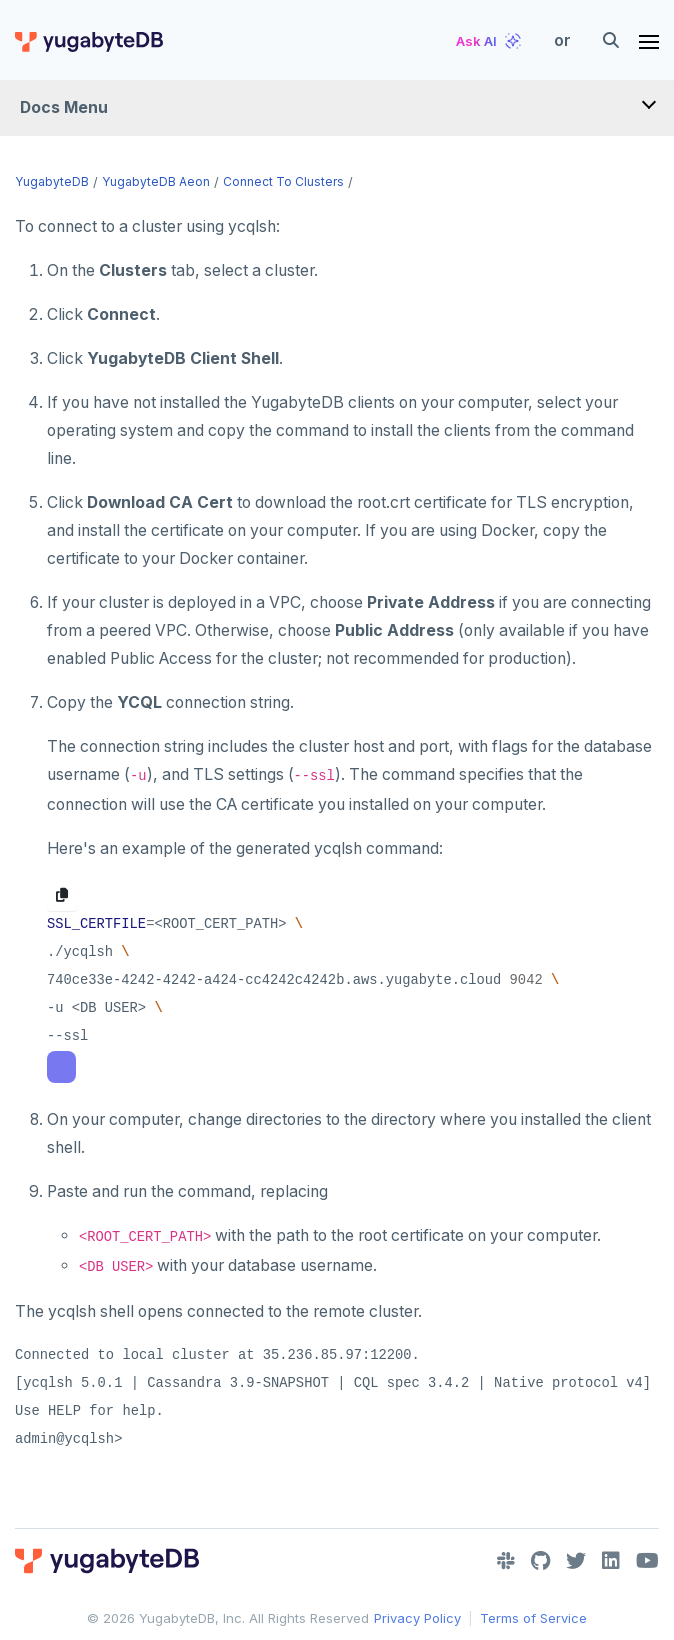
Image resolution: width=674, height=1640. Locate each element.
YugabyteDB (52, 181)
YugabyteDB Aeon (156, 181)
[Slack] (506, 1561)
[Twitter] (576, 1561)
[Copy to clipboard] (62, 895)
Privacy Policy (417, 1618)
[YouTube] (647, 1561)
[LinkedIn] (611, 1561)
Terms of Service (533, 1618)
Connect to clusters (283, 181)
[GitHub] (540, 1561)
